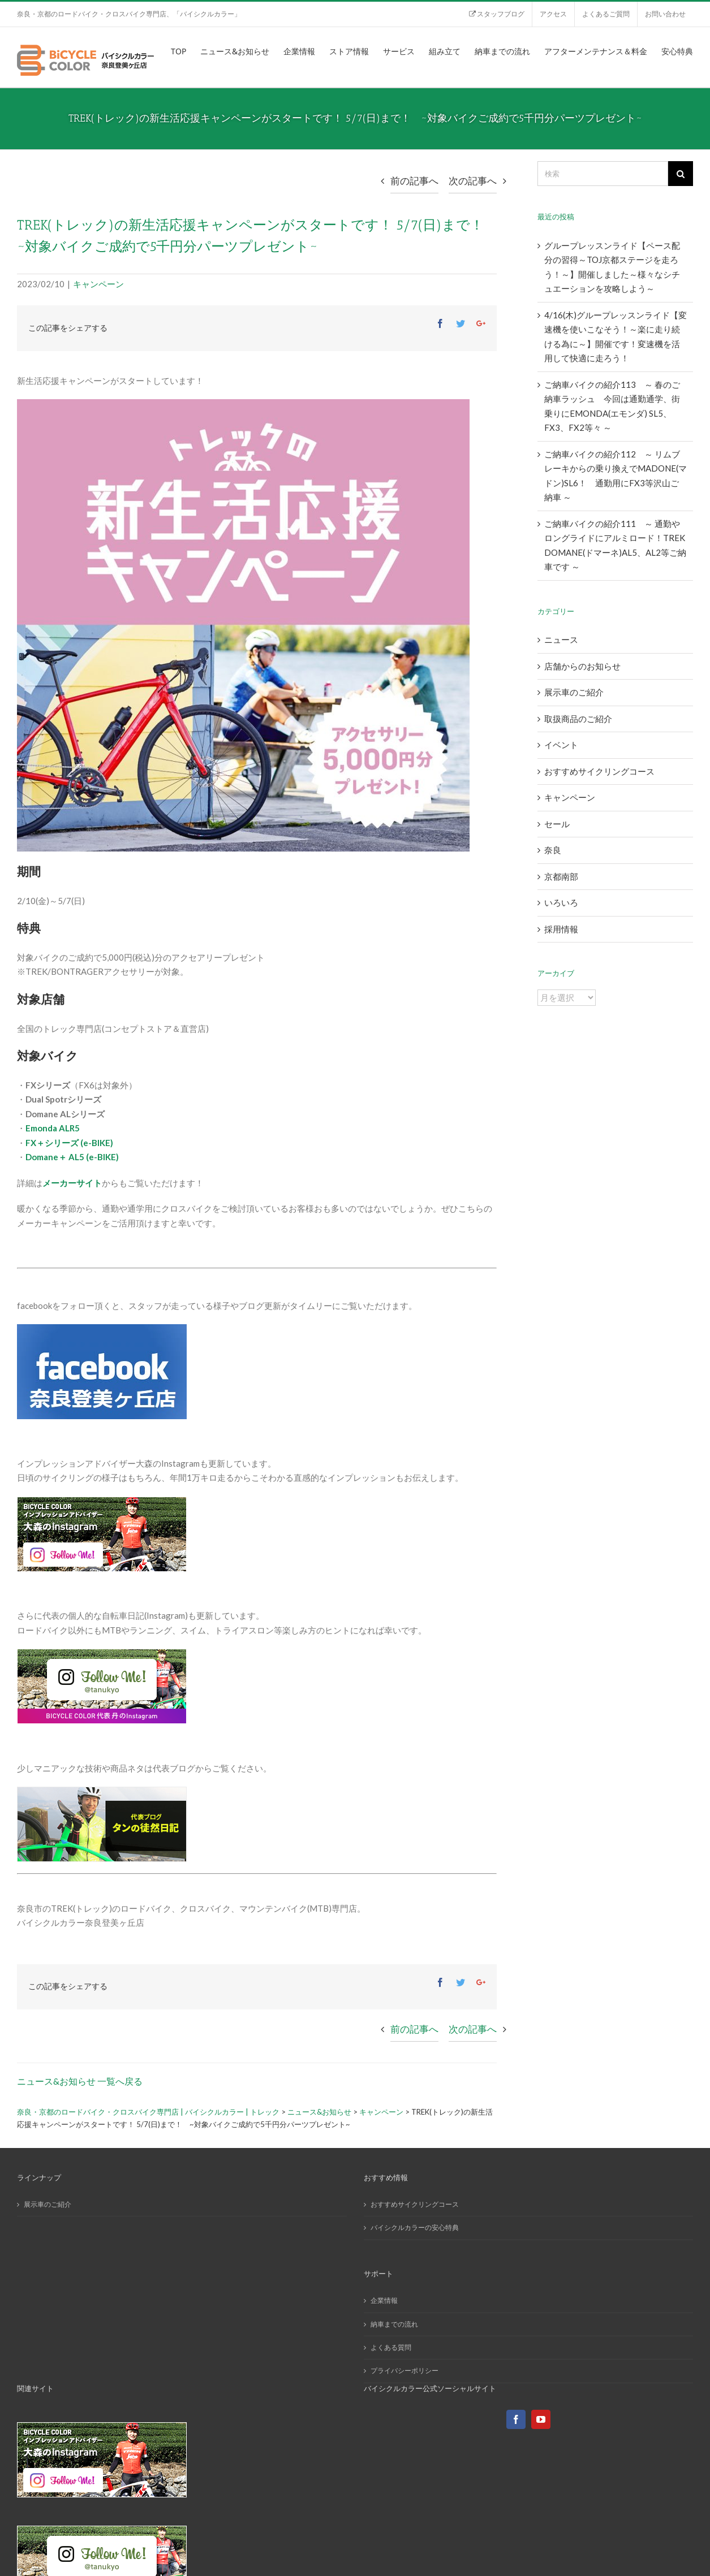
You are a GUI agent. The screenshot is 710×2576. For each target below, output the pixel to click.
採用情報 (561, 929)
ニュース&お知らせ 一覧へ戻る (80, 2081)
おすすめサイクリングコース (599, 771)
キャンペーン (98, 284)
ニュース (561, 639)
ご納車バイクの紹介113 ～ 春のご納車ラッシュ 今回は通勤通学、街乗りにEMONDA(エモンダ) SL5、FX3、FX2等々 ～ (612, 406)
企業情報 (384, 2300)
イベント (561, 745)
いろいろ (561, 902)
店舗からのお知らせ (582, 666)
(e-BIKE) (96, 1143)
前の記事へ (414, 181)
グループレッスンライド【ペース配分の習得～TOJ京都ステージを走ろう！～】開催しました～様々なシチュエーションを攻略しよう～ (612, 267)
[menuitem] (496, 14)
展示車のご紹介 (574, 692)
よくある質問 (391, 2347)
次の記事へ (473, 181)
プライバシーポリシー (404, 2370)
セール (557, 824)
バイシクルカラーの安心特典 (415, 2227)
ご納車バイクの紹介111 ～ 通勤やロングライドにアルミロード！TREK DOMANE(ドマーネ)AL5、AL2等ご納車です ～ (615, 545)
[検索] (602, 173)
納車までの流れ (394, 2324)
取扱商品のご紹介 (578, 719)
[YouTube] (540, 2419)
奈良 (552, 850)
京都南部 (561, 876)
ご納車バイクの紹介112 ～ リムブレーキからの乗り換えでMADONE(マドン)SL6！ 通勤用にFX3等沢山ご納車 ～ (615, 476)
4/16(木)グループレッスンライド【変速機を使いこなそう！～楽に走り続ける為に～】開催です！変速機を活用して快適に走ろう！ (615, 337)
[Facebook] (516, 2419)
